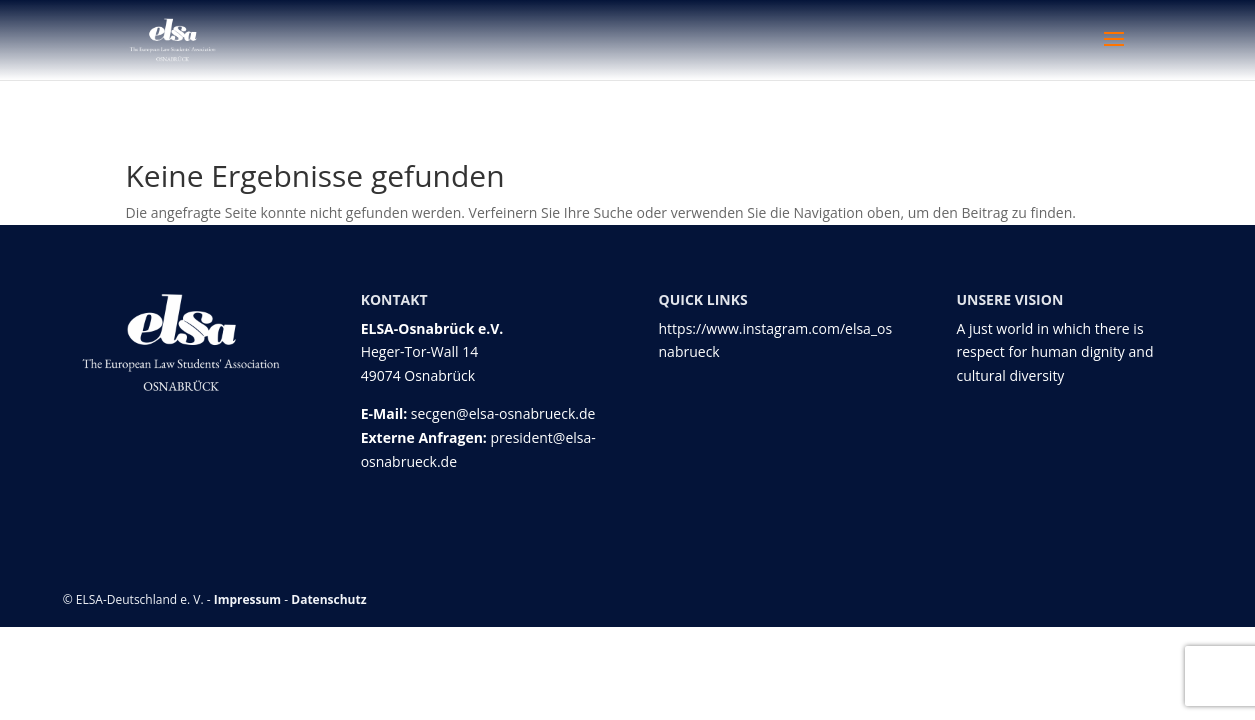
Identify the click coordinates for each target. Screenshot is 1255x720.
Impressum (248, 599)
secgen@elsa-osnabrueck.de (503, 413)
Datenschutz (328, 599)
